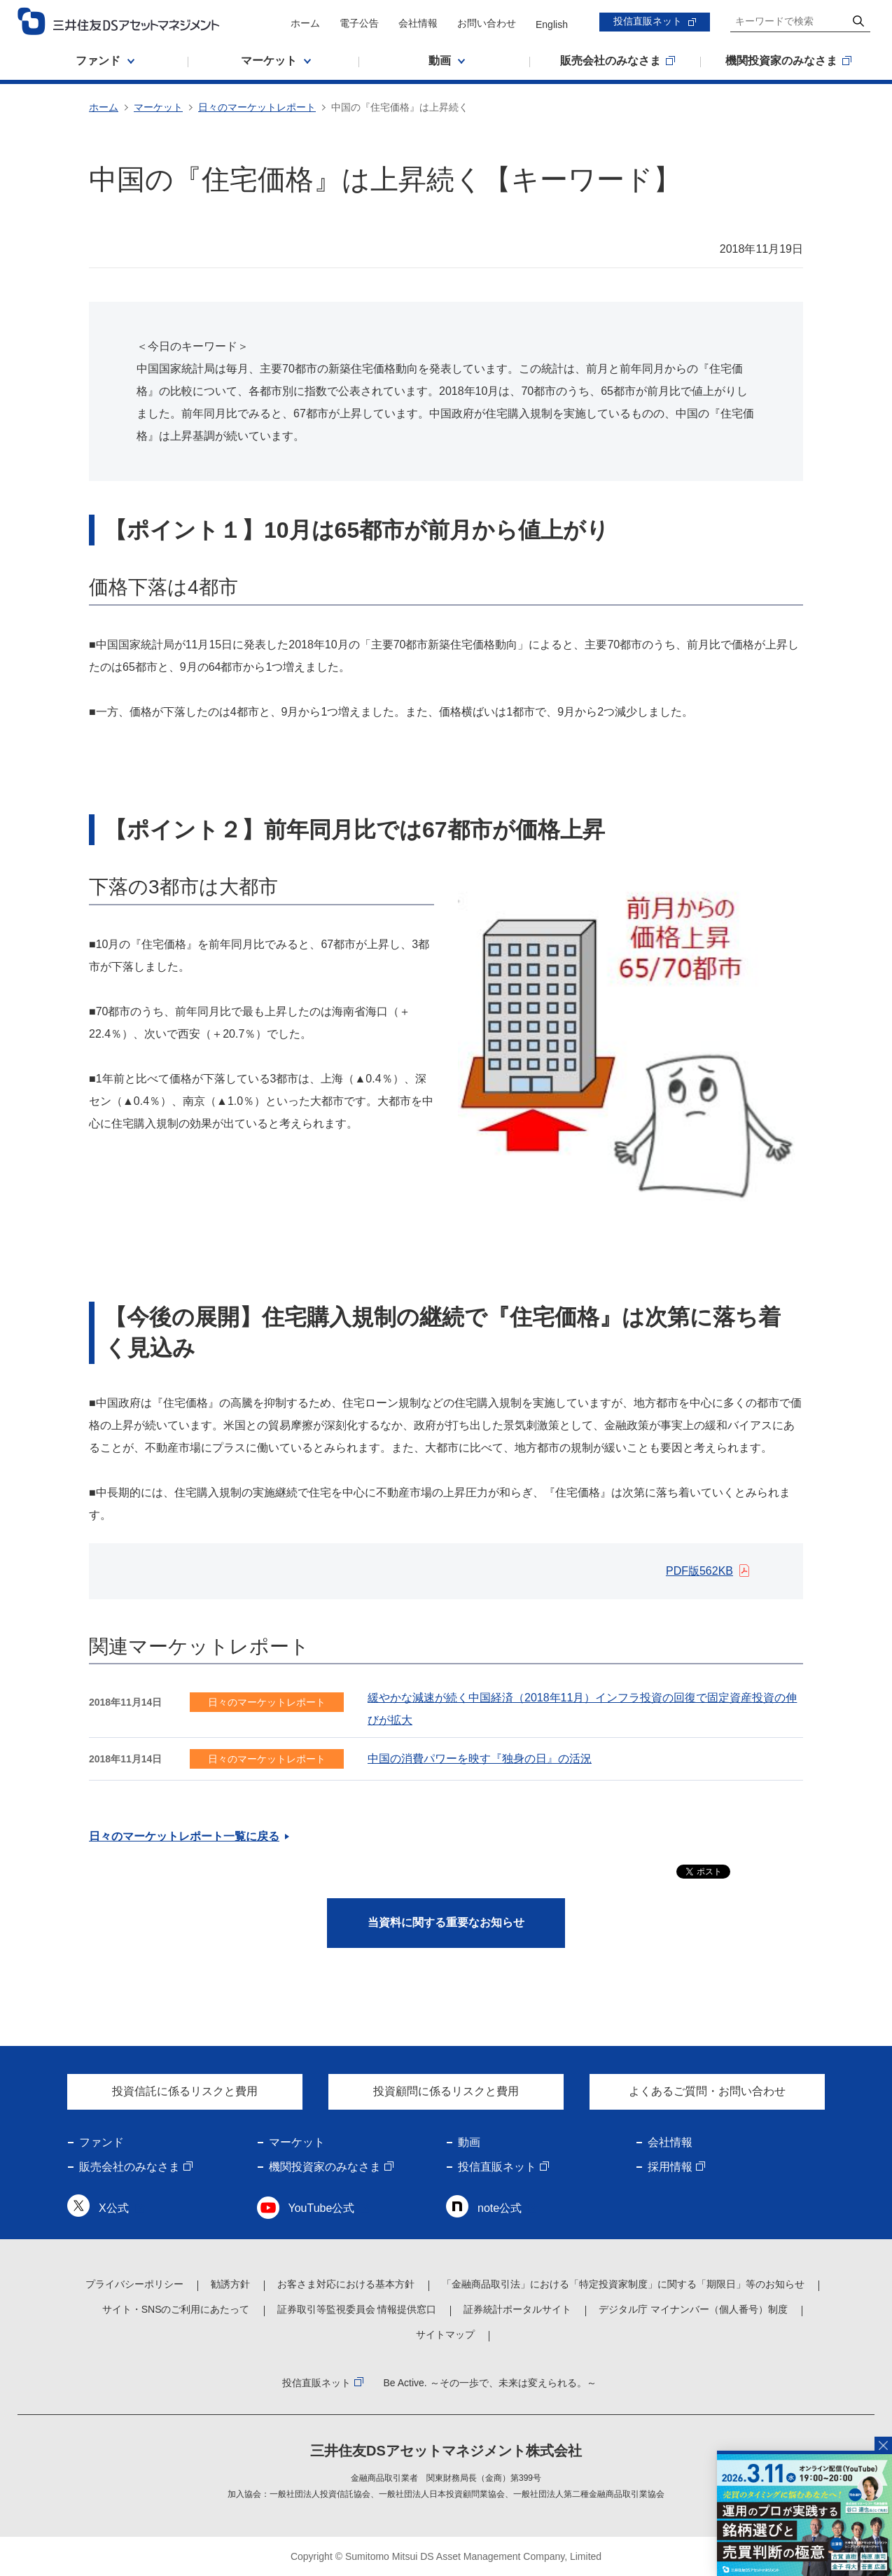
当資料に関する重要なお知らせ (446, 1922)
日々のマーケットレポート (257, 107)
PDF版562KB (699, 1571)
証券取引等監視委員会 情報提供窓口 (357, 2309)
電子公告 (359, 23)
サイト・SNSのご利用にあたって (176, 2309)
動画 (469, 2142)
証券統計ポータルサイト (517, 2309)
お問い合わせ (486, 23)
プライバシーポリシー (134, 2284)
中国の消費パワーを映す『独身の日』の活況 (480, 1758)
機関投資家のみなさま (325, 2167)
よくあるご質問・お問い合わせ (707, 2091)
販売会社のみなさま (129, 2167)
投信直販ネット (647, 21)
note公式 (500, 2208)
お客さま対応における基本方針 (345, 2284)
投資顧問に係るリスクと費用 (446, 2091)
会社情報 (418, 23)
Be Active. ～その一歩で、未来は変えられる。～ (489, 2382)
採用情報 (670, 2167)
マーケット (158, 107)
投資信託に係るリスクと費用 (185, 2091)
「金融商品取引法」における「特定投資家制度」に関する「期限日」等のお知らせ (623, 2284)
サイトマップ (445, 2334)
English (552, 24)
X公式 (114, 2208)
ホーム (305, 23)
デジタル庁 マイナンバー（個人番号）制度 (693, 2309)
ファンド (101, 2142)
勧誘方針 (230, 2284)
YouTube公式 (321, 2208)
